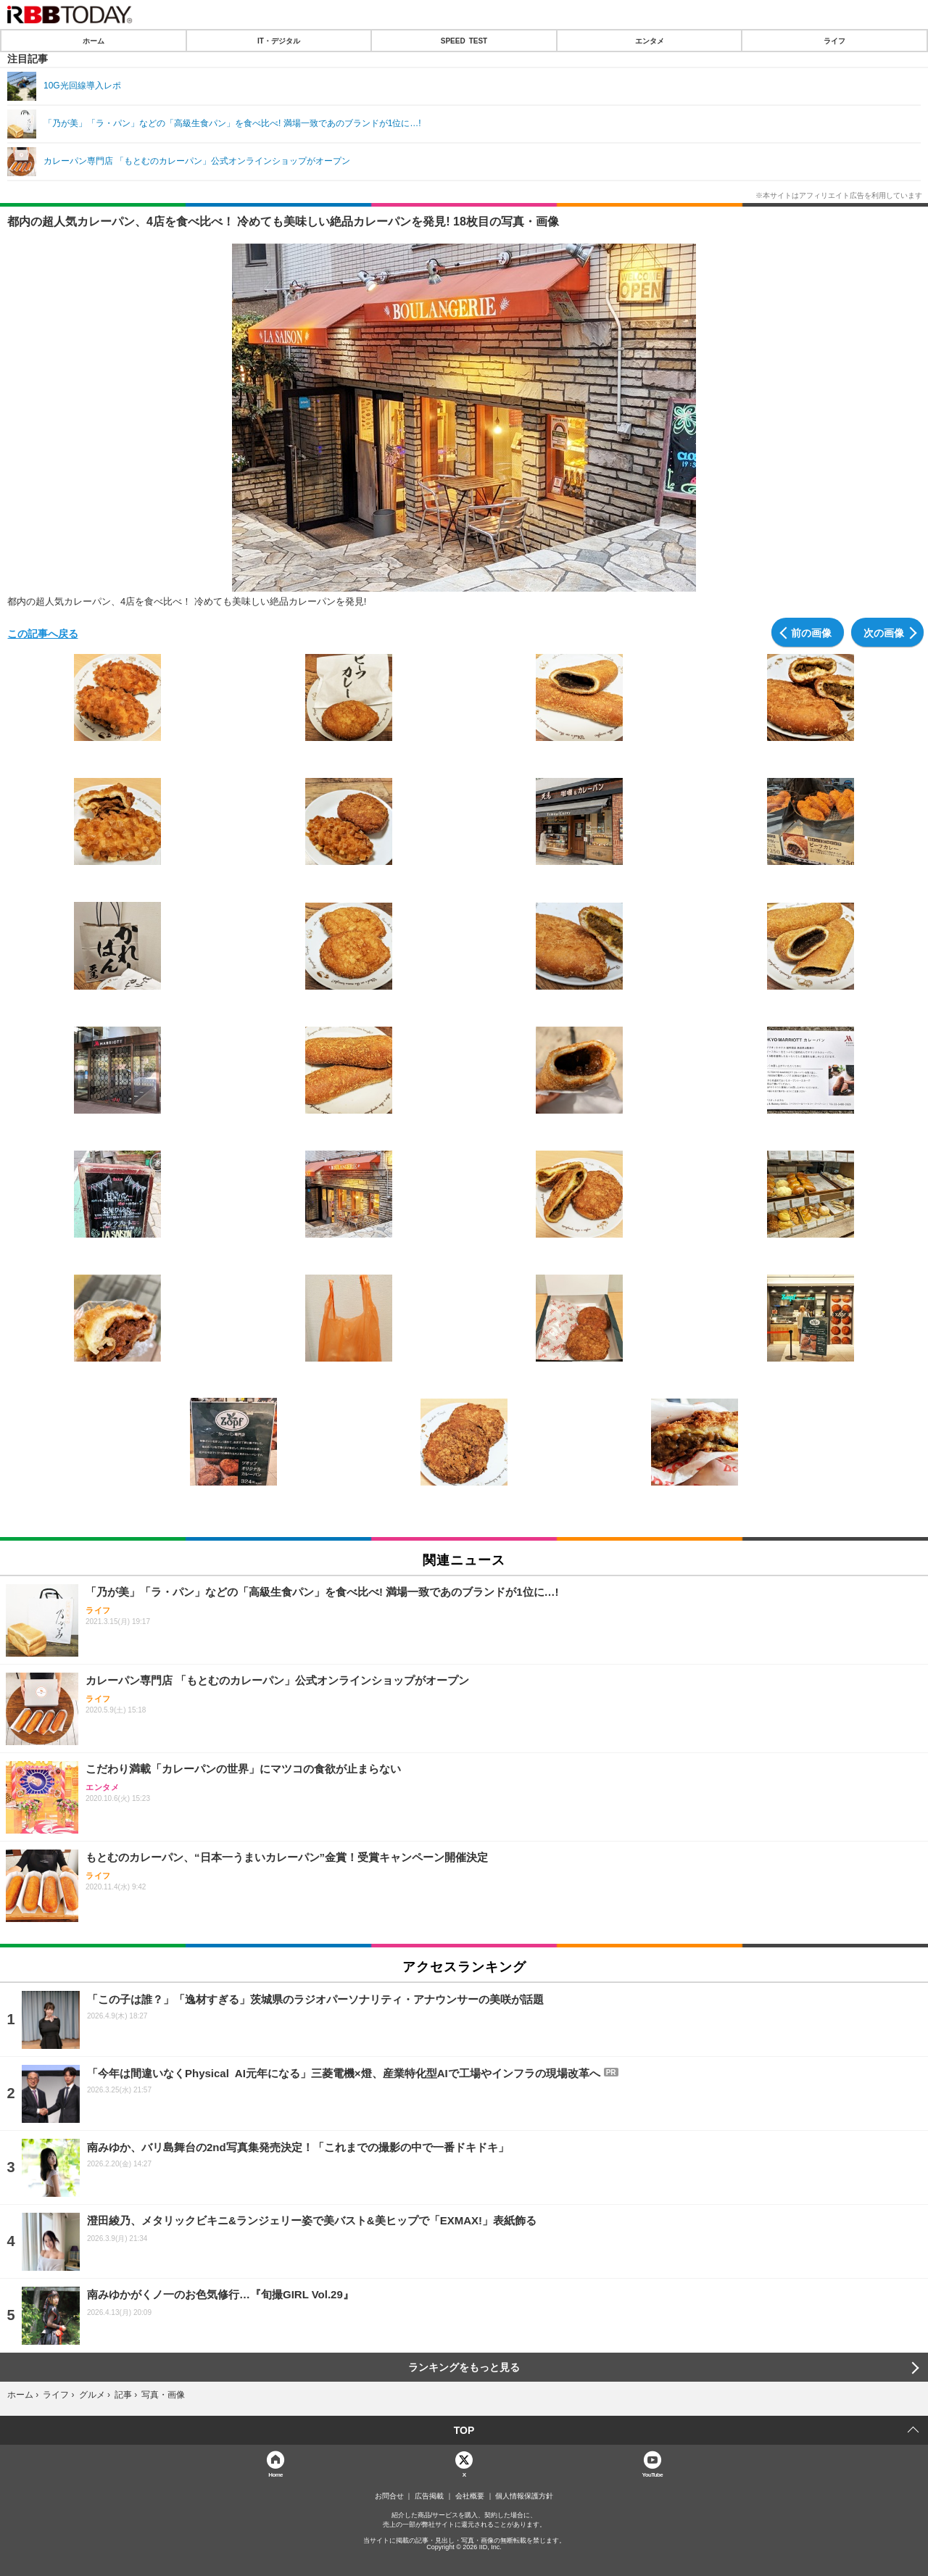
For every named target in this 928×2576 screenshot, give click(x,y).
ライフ (834, 40)
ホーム (93, 40)
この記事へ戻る (42, 633)
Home (275, 2474)
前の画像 (811, 632)
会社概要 (469, 2496)
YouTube (652, 2474)
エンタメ (649, 40)
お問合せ (389, 2496)
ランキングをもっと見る (464, 2367)
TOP (464, 2430)
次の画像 (883, 632)
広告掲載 (429, 2496)
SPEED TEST (464, 40)
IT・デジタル (278, 40)
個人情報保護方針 (524, 2496)
